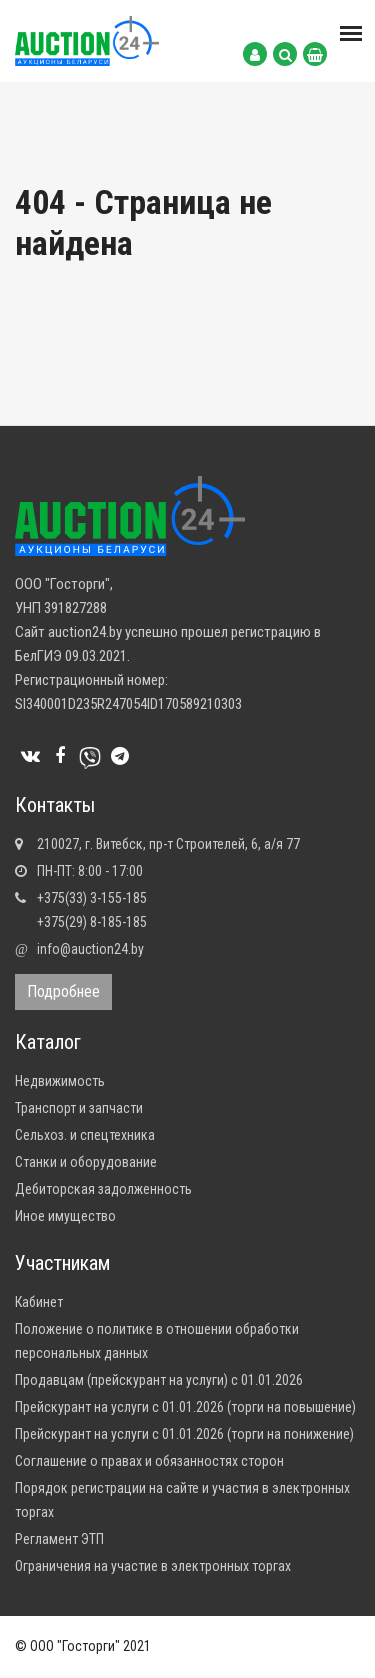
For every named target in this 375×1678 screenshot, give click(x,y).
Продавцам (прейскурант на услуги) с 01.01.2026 (159, 1380)
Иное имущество (65, 1216)
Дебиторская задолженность (103, 1189)
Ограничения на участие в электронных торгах (153, 1566)
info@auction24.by (90, 949)
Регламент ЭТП (59, 1539)
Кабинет (39, 1302)
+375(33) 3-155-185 (92, 898)
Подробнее (63, 991)
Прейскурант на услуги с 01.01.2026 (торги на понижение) (184, 1434)
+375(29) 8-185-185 (92, 922)
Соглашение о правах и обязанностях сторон (149, 1461)
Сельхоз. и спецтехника (85, 1135)
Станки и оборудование (86, 1162)
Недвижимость (60, 1081)
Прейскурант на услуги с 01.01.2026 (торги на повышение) (185, 1407)
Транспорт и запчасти (79, 1108)
